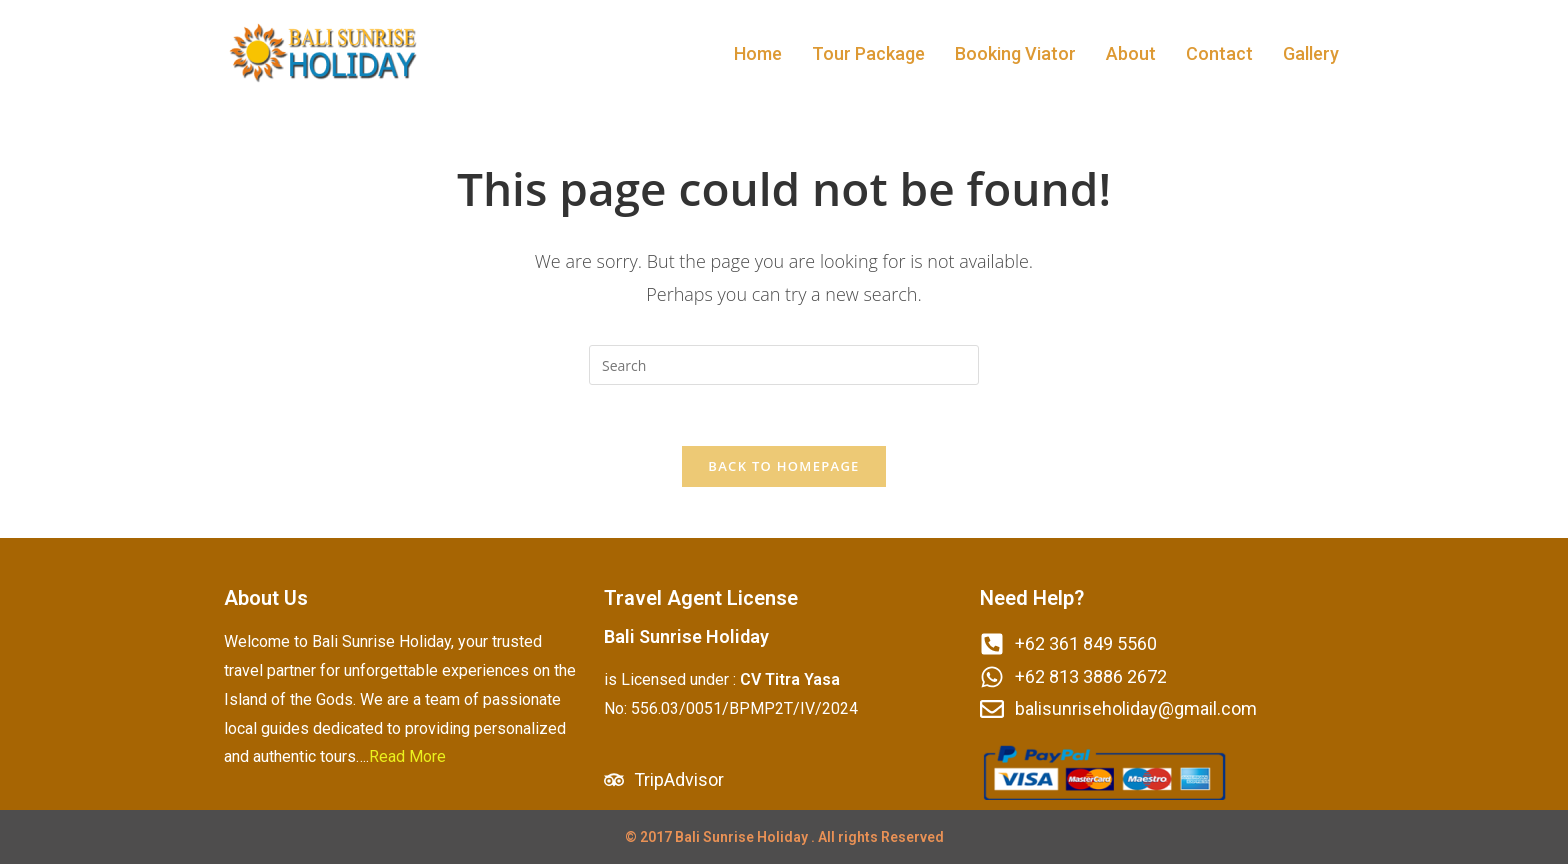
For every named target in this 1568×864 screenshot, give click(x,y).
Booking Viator (1015, 53)
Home (758, 53)
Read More (407, 756)
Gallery (1311, 53)
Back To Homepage (783, 466)
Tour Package (868, 53)
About (1131, 53)
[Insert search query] (784, 365)
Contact (1219, 53)
